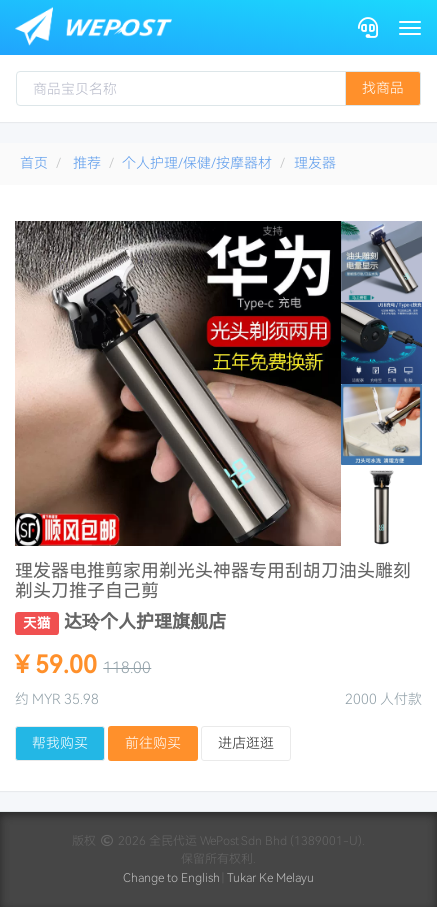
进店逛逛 (246, 743)
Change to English (171, 878)
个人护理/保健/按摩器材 (197, 163)
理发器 (315, 163)
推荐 (87, 163)
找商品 (383, 88)
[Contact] (368, 27)
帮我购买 (60, 743)
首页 (34, 163)
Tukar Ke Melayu (270, 878)
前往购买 (153, 743)
